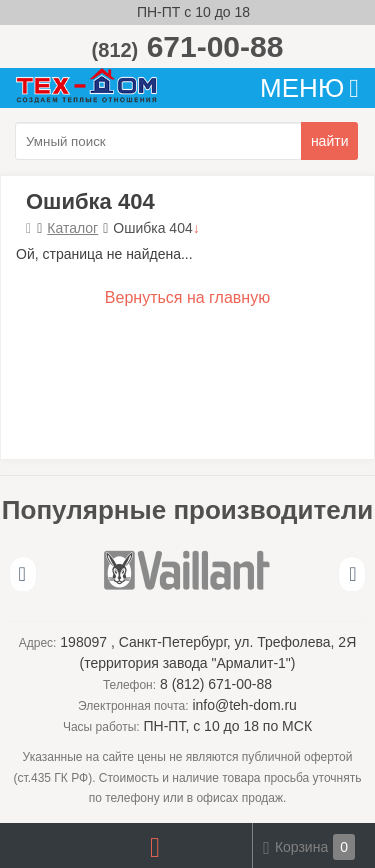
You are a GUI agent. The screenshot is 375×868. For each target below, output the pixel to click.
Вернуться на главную (187, 297)
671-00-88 (188, 46)
